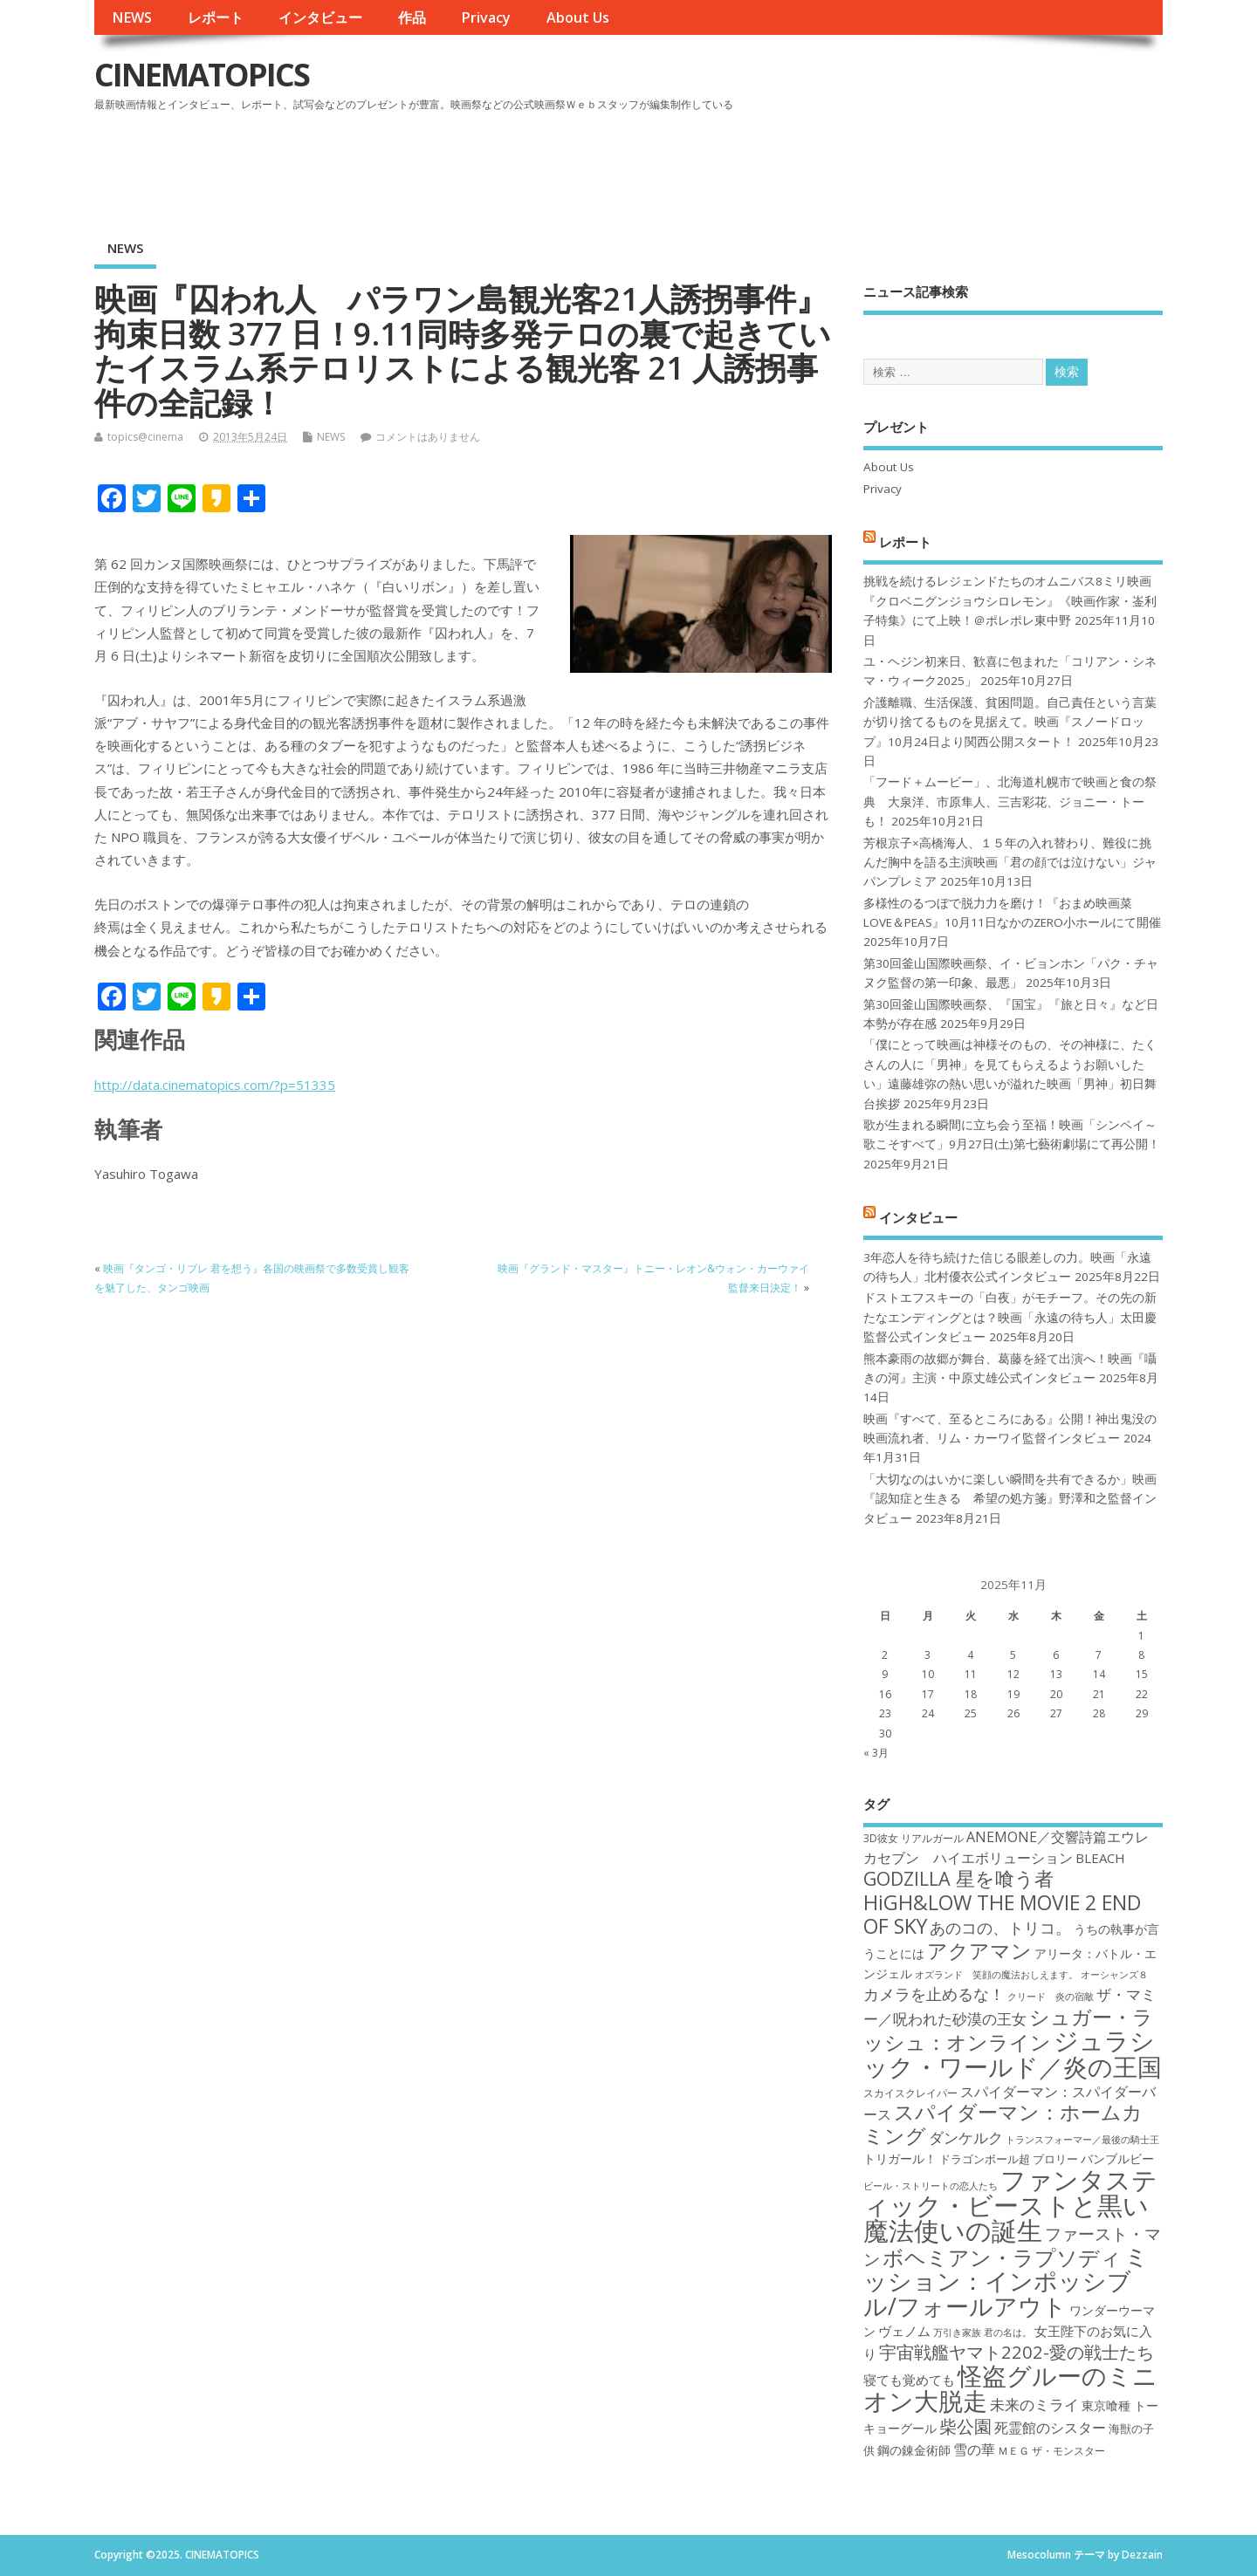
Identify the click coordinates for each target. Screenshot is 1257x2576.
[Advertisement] (830, 165)
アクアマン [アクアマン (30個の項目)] (979, 1950)
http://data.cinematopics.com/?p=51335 (214, 1084)
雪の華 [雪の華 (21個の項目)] (974, 2449)
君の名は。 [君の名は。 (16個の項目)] (1008, 2332)
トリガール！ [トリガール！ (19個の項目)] (900, 2158)
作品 (412, 17)
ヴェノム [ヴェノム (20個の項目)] (904, 2331)
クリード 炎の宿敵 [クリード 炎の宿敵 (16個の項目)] (1050, 1996)
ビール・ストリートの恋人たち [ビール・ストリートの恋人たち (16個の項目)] (930, 2186)
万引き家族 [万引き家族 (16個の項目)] (957, 2332)
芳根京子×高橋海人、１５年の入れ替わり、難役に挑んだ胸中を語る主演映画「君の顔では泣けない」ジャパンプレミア (1010, 862)
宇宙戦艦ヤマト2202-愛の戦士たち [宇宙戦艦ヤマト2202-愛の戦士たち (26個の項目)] (1016, 2352)
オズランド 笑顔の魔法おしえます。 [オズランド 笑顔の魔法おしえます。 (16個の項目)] (996, 1975)
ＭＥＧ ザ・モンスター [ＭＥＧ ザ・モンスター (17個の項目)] (1051, 2450)
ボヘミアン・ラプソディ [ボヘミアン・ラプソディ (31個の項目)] (1002, 2257)
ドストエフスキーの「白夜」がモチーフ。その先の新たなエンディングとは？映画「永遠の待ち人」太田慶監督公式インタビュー (1010, 1317)
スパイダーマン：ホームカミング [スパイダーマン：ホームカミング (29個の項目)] (1003, 2123)
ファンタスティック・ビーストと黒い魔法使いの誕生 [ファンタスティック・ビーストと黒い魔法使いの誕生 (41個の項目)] (1010, 2205)
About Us (577, 17)
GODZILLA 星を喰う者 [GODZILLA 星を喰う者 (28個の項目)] (958, 1878)
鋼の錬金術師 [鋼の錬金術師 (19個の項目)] (914, 2450)
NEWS (132, 17)
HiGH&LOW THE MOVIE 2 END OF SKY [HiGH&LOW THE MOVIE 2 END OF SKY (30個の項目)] (1002, 1914)
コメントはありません (427, 436)
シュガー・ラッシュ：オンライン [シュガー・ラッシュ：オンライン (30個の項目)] (1008, 2029)
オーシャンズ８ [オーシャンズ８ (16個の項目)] (1114, 1975)
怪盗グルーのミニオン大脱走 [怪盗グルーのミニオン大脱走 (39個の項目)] (1010, 2388)
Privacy (486, 17)
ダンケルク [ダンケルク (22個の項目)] (966, 2137)
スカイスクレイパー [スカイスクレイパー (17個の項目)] (910, 2093)
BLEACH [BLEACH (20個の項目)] (1100, 1858)
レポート (216, 17)
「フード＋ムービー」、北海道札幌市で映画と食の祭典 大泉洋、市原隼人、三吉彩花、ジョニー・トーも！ (1010, 801)
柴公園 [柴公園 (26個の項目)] (965, 2426)
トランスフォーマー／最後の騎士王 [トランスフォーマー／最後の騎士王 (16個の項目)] (1082, 2140)
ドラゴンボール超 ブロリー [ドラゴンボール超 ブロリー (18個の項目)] (1008, 2159)
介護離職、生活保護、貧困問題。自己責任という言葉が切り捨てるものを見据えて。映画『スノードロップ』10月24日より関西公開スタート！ (1010, 722)
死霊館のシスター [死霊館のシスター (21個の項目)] (1050, 2427)
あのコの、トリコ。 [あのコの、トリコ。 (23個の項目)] (1000, 1927)
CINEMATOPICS (201, 74)
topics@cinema (145, 436)
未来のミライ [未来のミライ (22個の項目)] (1034, 2404)
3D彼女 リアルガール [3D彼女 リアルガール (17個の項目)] (913, 1838)
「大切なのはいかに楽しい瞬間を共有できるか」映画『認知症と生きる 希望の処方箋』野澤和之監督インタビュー (1010, 1498)
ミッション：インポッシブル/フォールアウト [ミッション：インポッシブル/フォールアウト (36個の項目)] (1006, 2281)
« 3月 (876, 1752)
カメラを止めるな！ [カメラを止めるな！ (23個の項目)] (934, 1993)
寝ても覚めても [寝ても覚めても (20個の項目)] (909, 2379)
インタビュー (320, 17)
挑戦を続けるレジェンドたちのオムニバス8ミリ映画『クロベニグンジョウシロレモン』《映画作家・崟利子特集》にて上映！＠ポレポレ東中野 (1010, 600)
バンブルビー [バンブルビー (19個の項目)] (1117, 2158)
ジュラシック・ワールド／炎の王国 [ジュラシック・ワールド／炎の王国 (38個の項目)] (1012, 2053)
